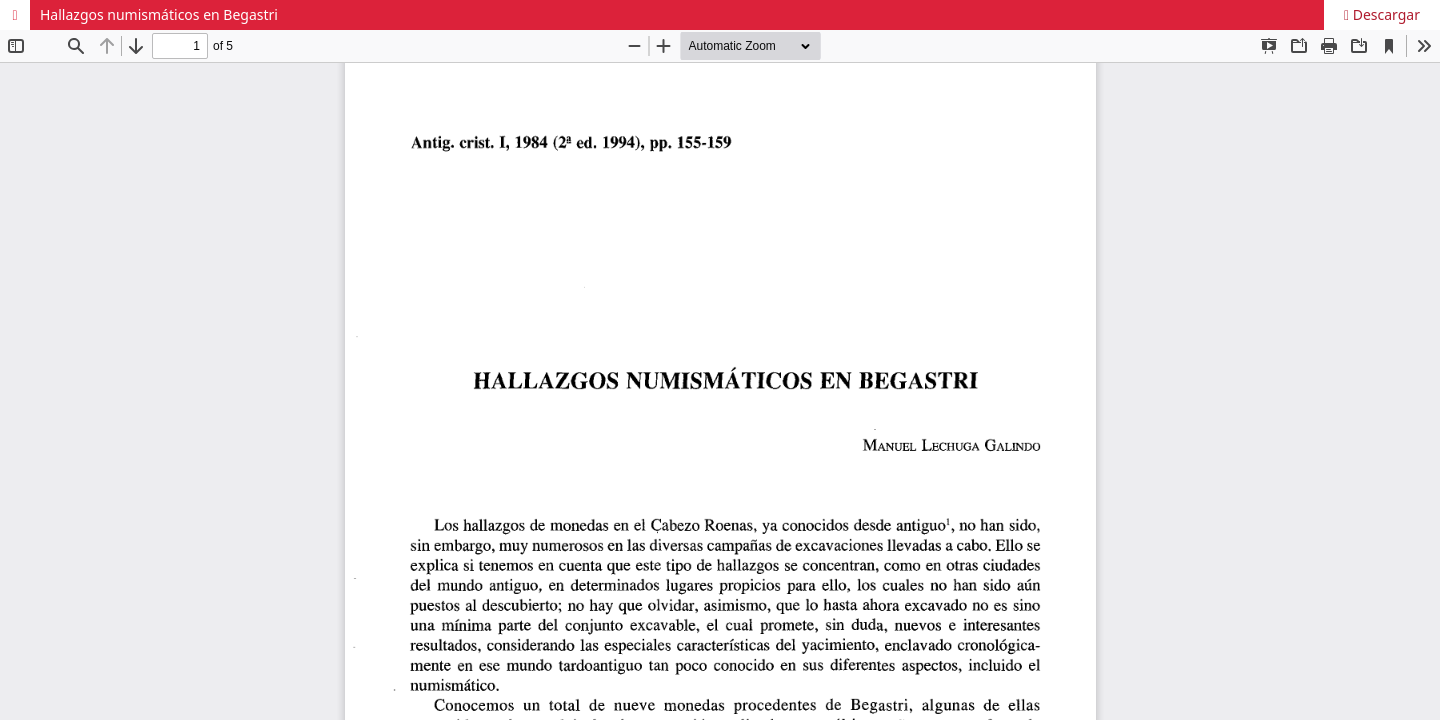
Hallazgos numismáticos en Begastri (159, 14)
